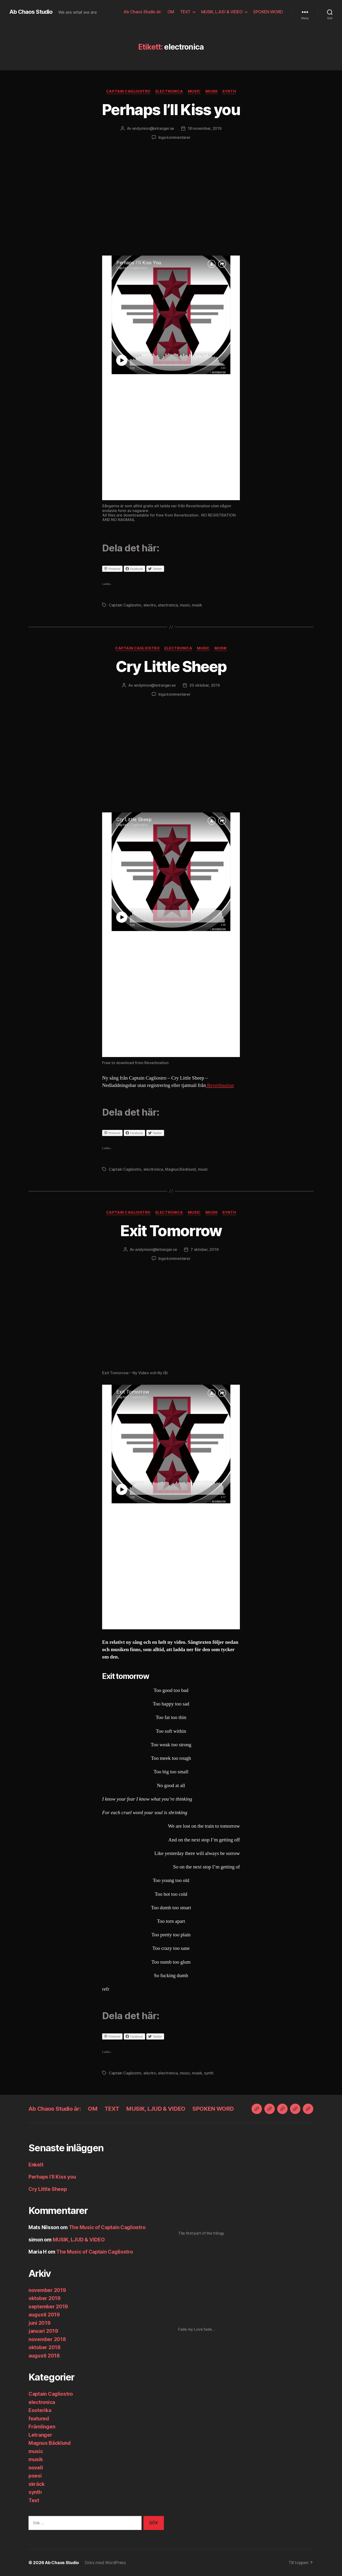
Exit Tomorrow (171, 1230)
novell (35, 2468)
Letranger (40, 2435)
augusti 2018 (44, 2356)
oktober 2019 (44, 2298)
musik (211, 91)
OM (170, 11)
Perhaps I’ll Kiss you (171, 109)
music (194, 91)
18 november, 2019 (204, 128)
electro (149, 605)
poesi (35, 2476)
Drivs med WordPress (105, 2562)
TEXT (185, 11)
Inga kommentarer (174, 137)
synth (229, 91)
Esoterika (39, 2410)
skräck (36, 2484)
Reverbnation (220, 1085)
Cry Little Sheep (171, 666)
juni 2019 (39, 2323)
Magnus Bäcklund (180, 1169)
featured (38, 2419)
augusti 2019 (44, 2315)
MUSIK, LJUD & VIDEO (222, 11)
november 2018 (47, 2339)
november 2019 (47, 2290)
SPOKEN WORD (268, 11)
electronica (169, 91)
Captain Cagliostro (128, 91)
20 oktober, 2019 (204, 685)
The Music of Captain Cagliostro (107, 2227)
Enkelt (35, 2165)
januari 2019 (43, 2331)
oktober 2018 (44, 2347)
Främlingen (41, 2427)
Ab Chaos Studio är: (143, 11)
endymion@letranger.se (153, 128)
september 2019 (48, 2307)
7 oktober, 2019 (204, 1249)
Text (33, 2500)
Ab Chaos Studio (31, 12)
